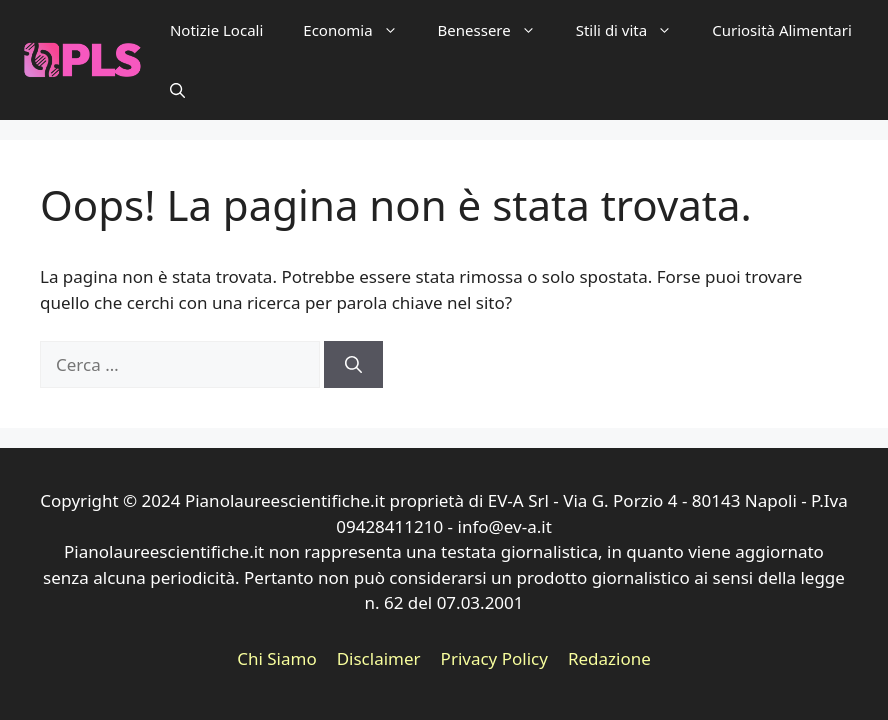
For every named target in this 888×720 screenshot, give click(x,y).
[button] (177, 90)
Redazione (609, 658)
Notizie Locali (216, 30)
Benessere (497, 30)
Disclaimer (379, 658)
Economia (360, 30)
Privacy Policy (494, 658)
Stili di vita (634, 30)
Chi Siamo (277, 658)
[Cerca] (353, 365)
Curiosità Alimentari (782, 30)
